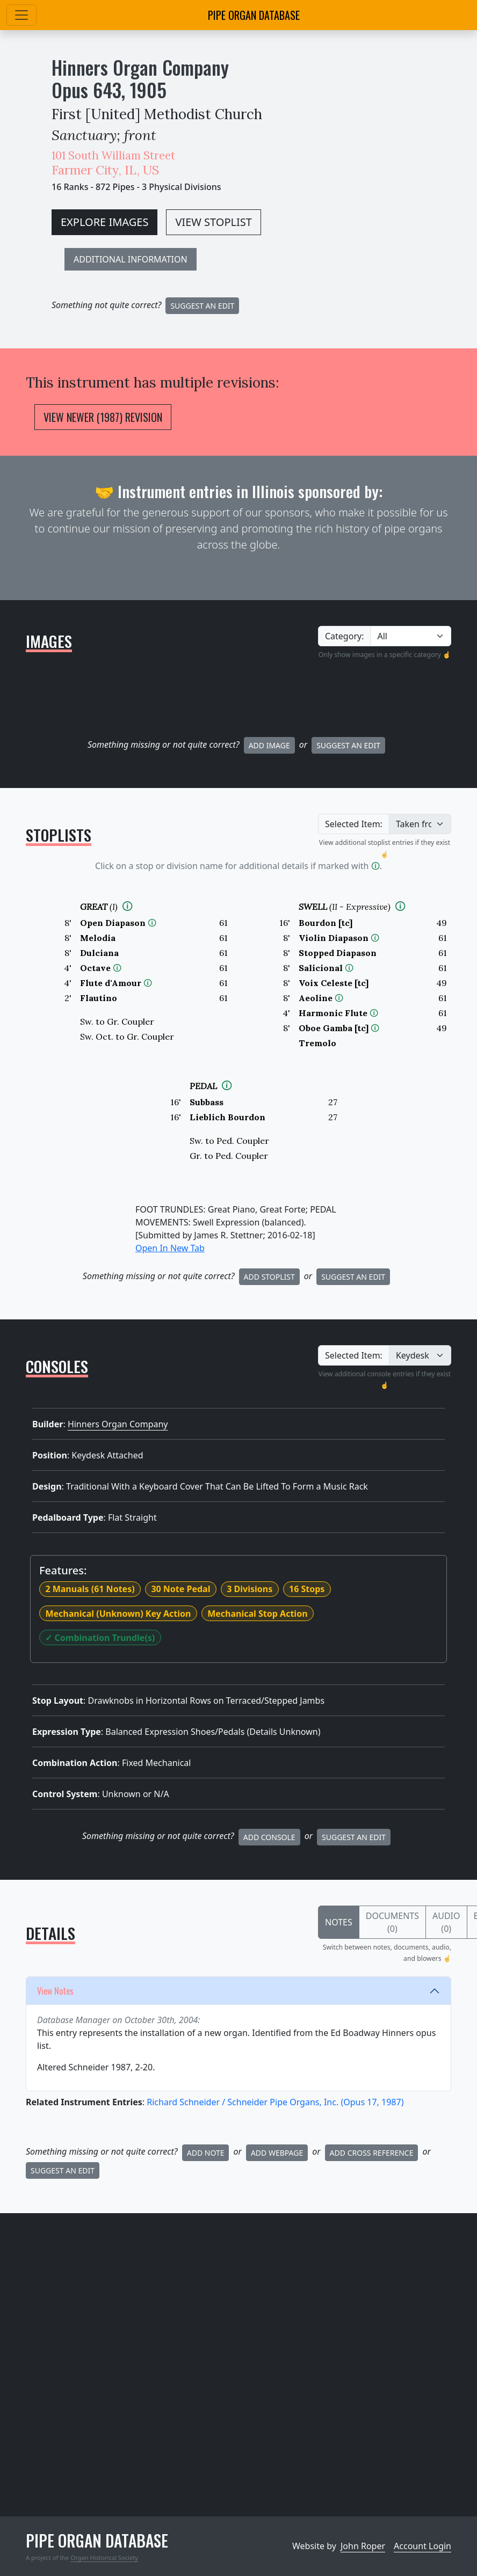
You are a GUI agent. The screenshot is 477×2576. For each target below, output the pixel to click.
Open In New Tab (170, 1248)
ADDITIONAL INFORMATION (130, 259)
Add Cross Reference (372, 2153)
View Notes (55, 1990)
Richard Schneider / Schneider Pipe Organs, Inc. (275, 2102)
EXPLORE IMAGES (104, 222)
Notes (338, 1922)
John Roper (363, 2546)
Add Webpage (277, 2153)
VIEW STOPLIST (213, 222)
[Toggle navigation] (21, 15)
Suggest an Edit (348, 745)
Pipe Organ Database (254, 15)
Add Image (269, 745)
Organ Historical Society (104, 2557)
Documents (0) (392, 1922)
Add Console (269, 1837)
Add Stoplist (269, 1277)
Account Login (422, 2546)
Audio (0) (446, 1922)
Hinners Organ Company (140, 67)
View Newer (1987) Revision (103, 417)
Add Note (206, 2153)
